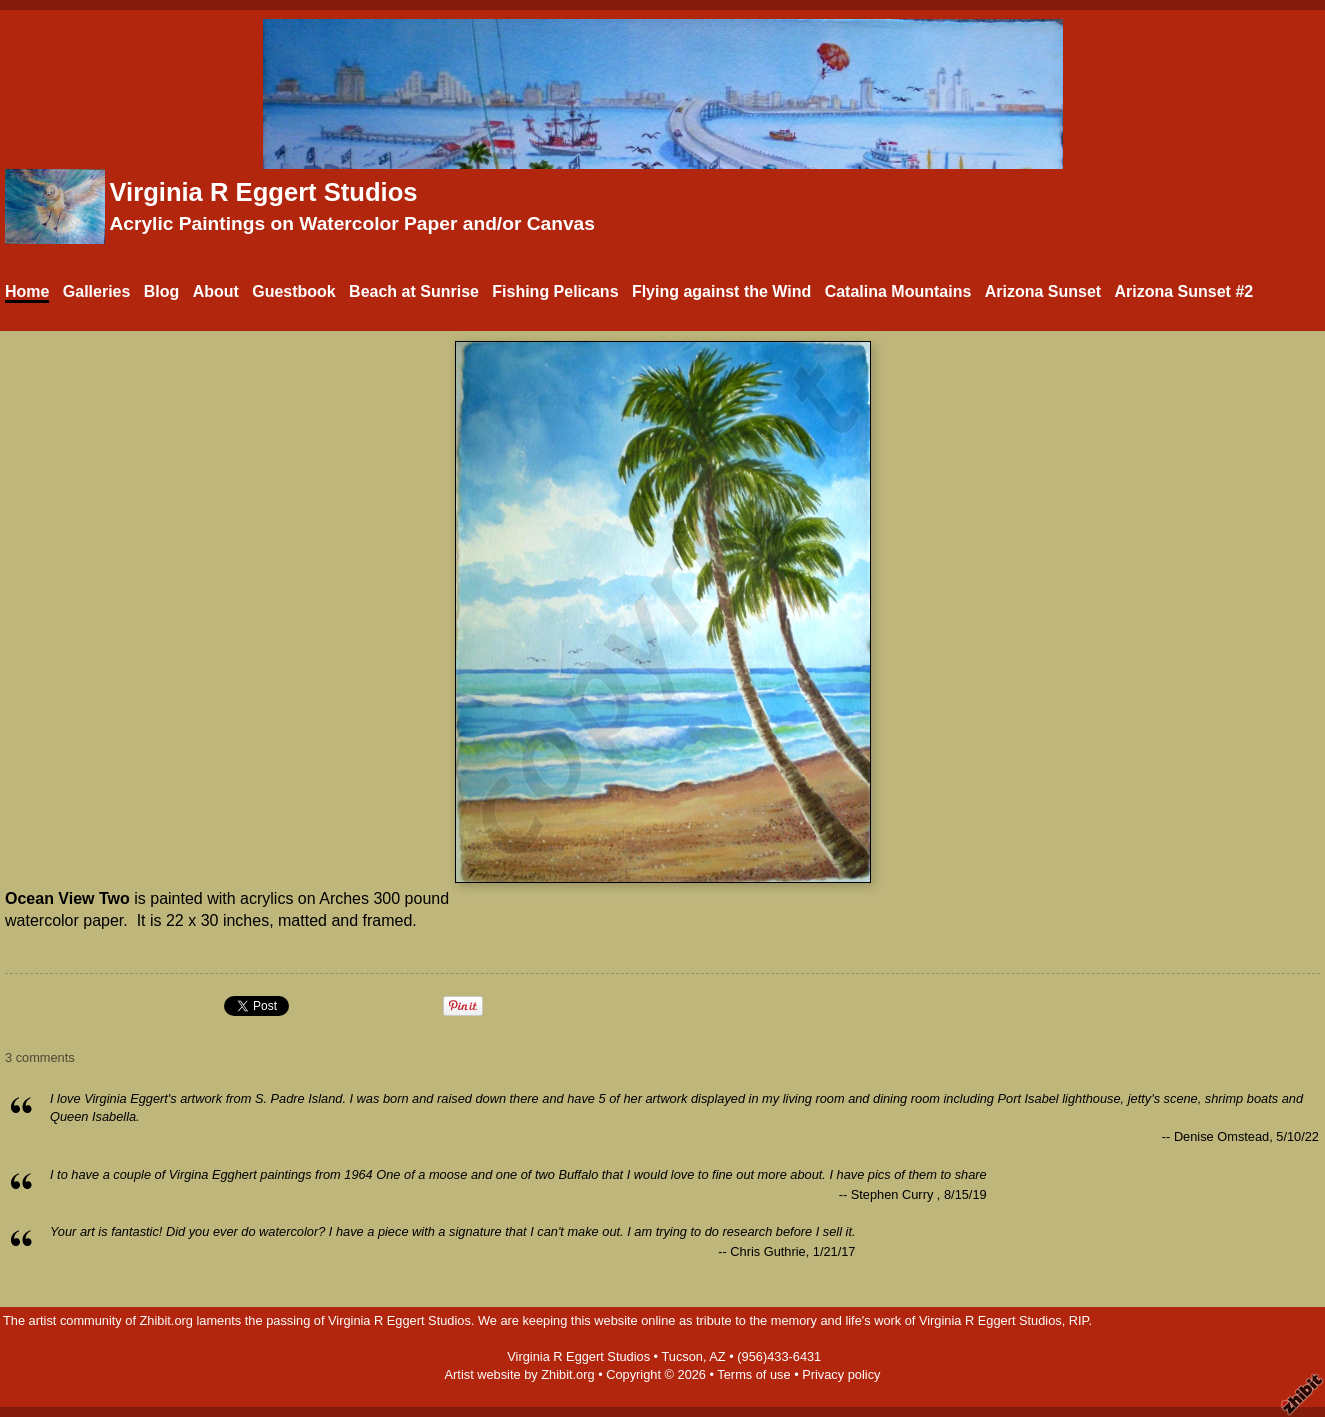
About (216, 291)
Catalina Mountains (898, 291)
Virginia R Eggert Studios (263, 192)
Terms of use (753, 1374)
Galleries (97, 291)
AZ (717, 1356)
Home (27, 291)
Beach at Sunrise (414, 291)
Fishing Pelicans (555, 291)
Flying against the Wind (721, 291)
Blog (162, 291)
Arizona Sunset (1043, 291)
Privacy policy (841, 1374)
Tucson (682, 1356)
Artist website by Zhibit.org (520, 1374)
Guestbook (294, 291)
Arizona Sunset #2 (1183, 291)
